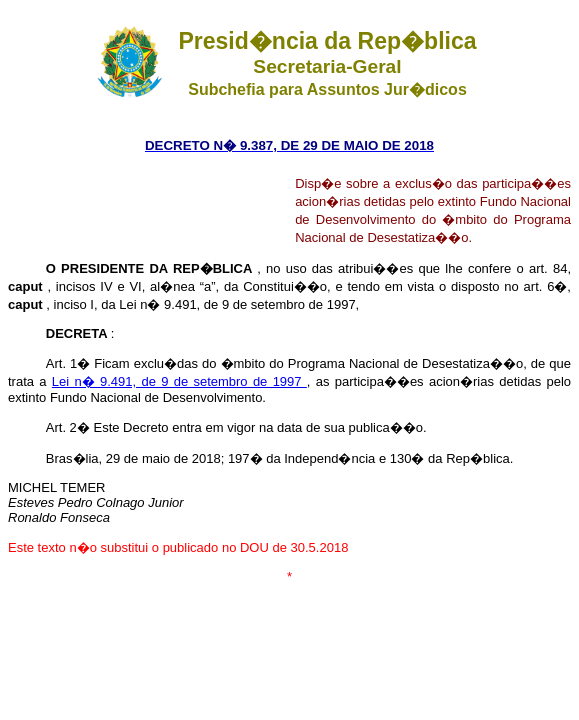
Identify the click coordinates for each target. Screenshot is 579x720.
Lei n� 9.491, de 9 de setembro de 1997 (179, 381)
